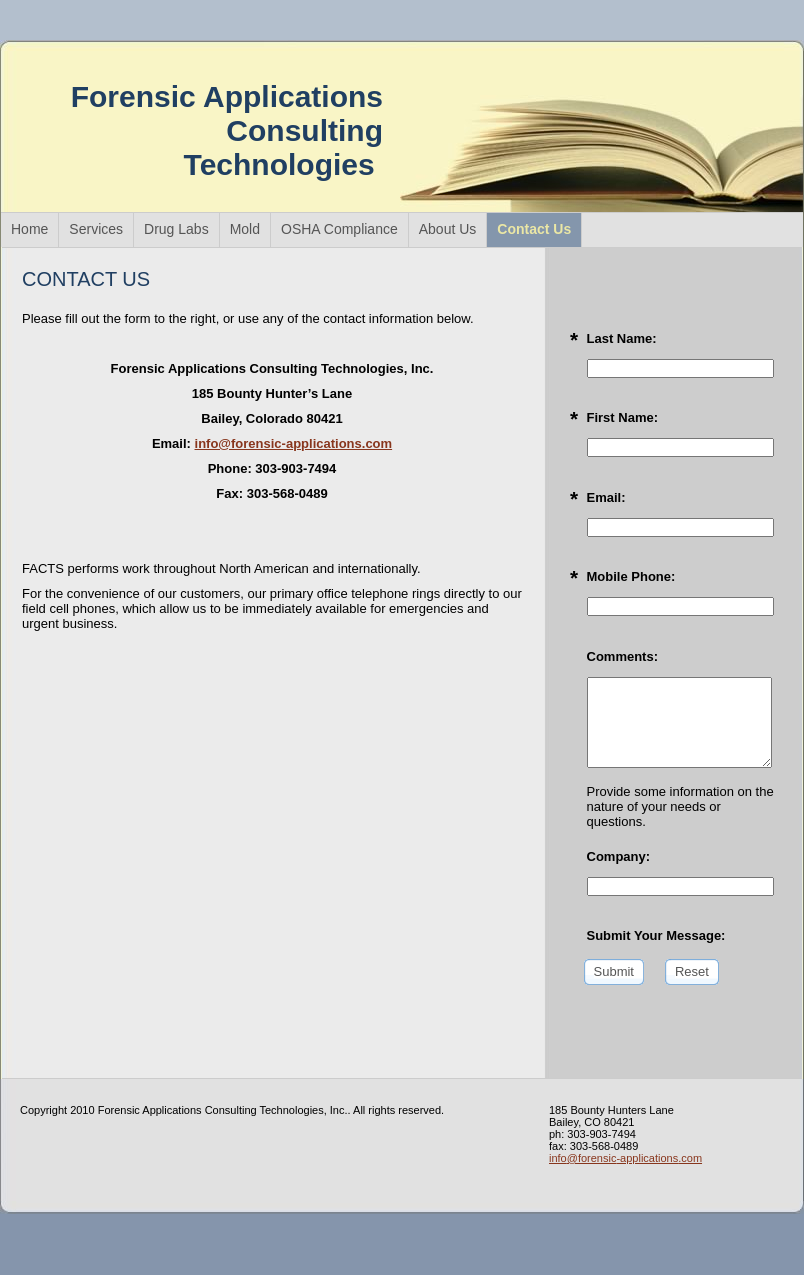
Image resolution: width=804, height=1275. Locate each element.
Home (29, 229)
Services (96, 229)
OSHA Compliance (339, 229)
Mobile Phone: (631, 576)
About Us (448, 229)
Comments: (623, 656)
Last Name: (622, 338)
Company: (619, 856)
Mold (245, 229)
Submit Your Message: (656, 935)
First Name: (623, 417)
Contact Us (534, 229)
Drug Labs (176, 229)
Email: (606, 497)
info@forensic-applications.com (294, 443)
